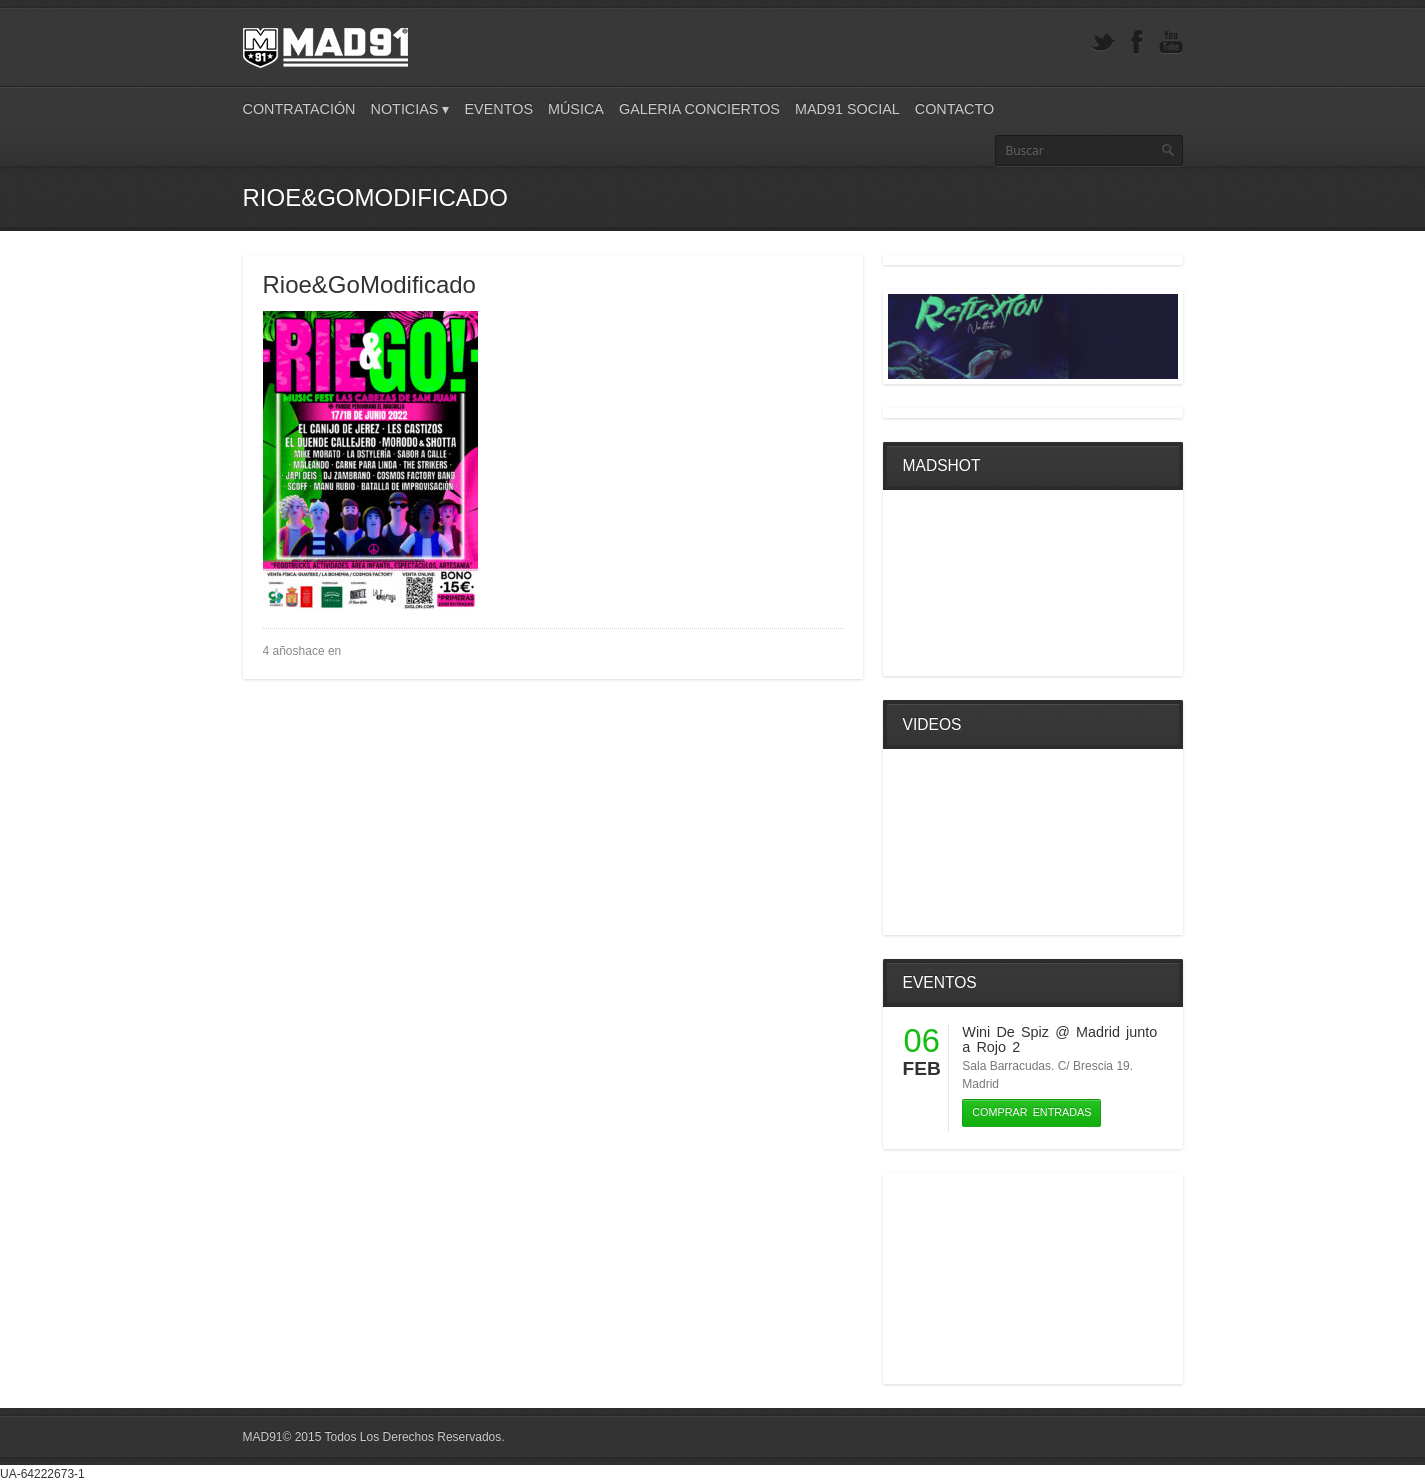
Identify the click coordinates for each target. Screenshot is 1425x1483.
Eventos (498, 109)
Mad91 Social (847, 109)
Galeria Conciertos (699, 109)
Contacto (954, 109)
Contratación (299, 109)
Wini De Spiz (1005, 1032)
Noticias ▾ (410, 109)
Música (576, 109)
